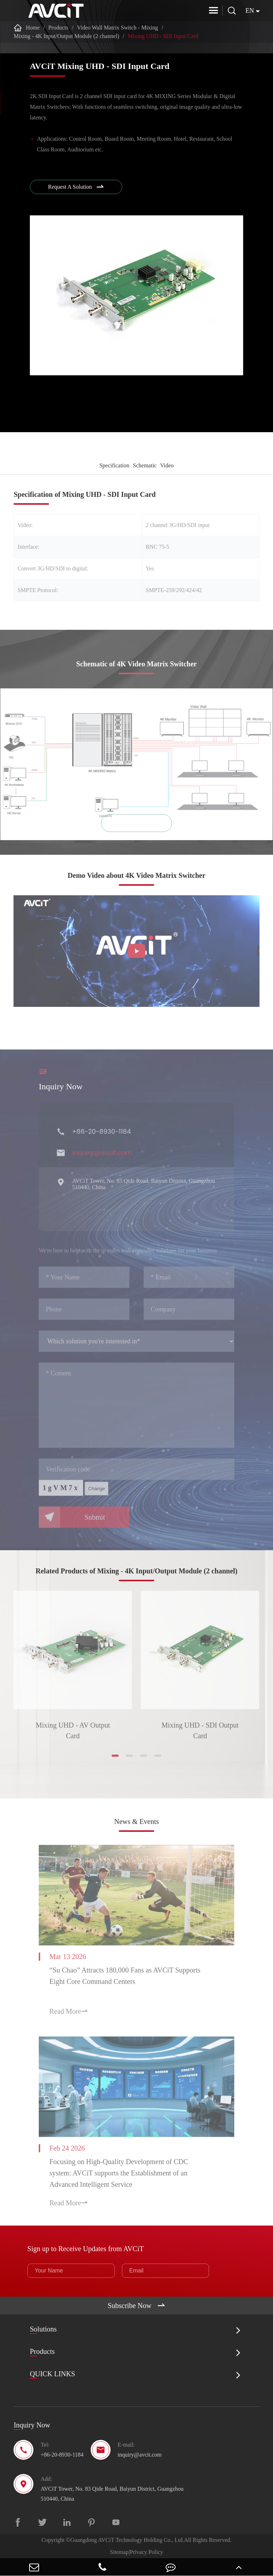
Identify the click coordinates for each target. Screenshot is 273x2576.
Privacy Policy (146, 2552)
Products (58, 28)
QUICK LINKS (52, 2374)
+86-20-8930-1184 (62, 2455)
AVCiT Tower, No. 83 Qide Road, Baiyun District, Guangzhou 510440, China (112, 2494)
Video (166, 465)
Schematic (145, 465)
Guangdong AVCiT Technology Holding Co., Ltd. (127, 2540)
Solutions (43, 2329)
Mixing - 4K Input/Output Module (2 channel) (66, 36)
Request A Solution (76, 187)
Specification (114, 465)
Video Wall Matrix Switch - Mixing (117, 28)
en (250, 10)
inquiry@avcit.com (140, 2455)
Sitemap (119, 2552)
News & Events (136, 1821)
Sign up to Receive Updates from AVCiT (85, 2249)
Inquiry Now (32, 2425)
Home (32, 28)
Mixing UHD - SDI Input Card (163, 36)
